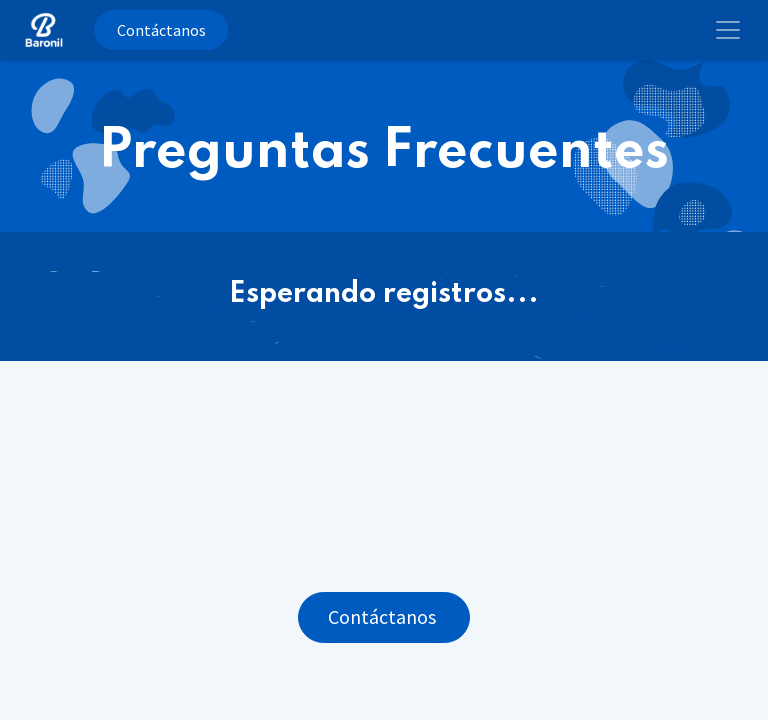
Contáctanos (161, 30)
